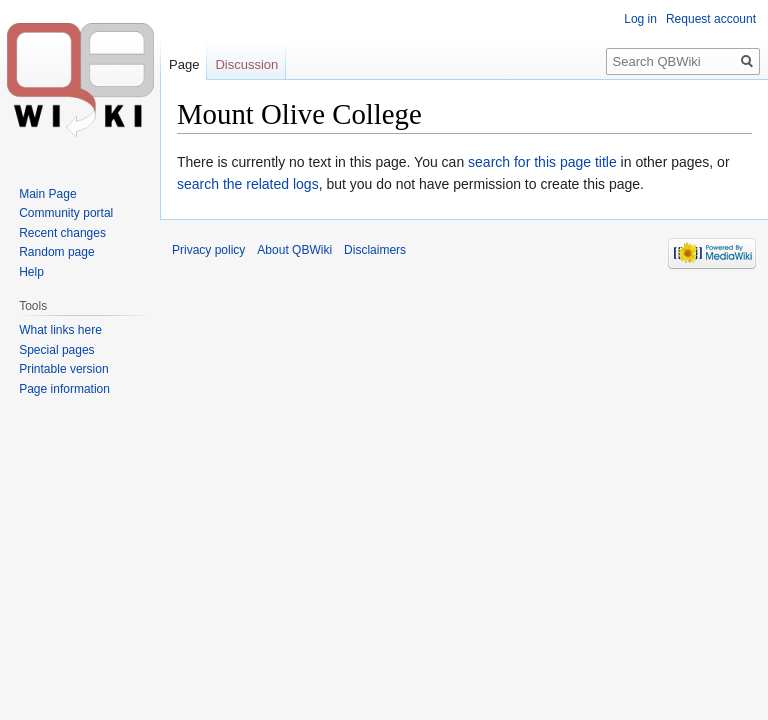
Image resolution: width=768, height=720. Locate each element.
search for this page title (542, 162)
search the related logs (248, 184)
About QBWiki (294, 250)
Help (31, 272)
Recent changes (62, 233)
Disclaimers (375, 250)
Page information (64, 389)
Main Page (47, 194)
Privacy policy (208, 250)
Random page (56, 252)
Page (184, 64)
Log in (640, 19)
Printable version (63, 369)
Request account (711, 19)
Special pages (56, 350)
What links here (60, 330)
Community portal (66, 213)
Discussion (246, 64)
